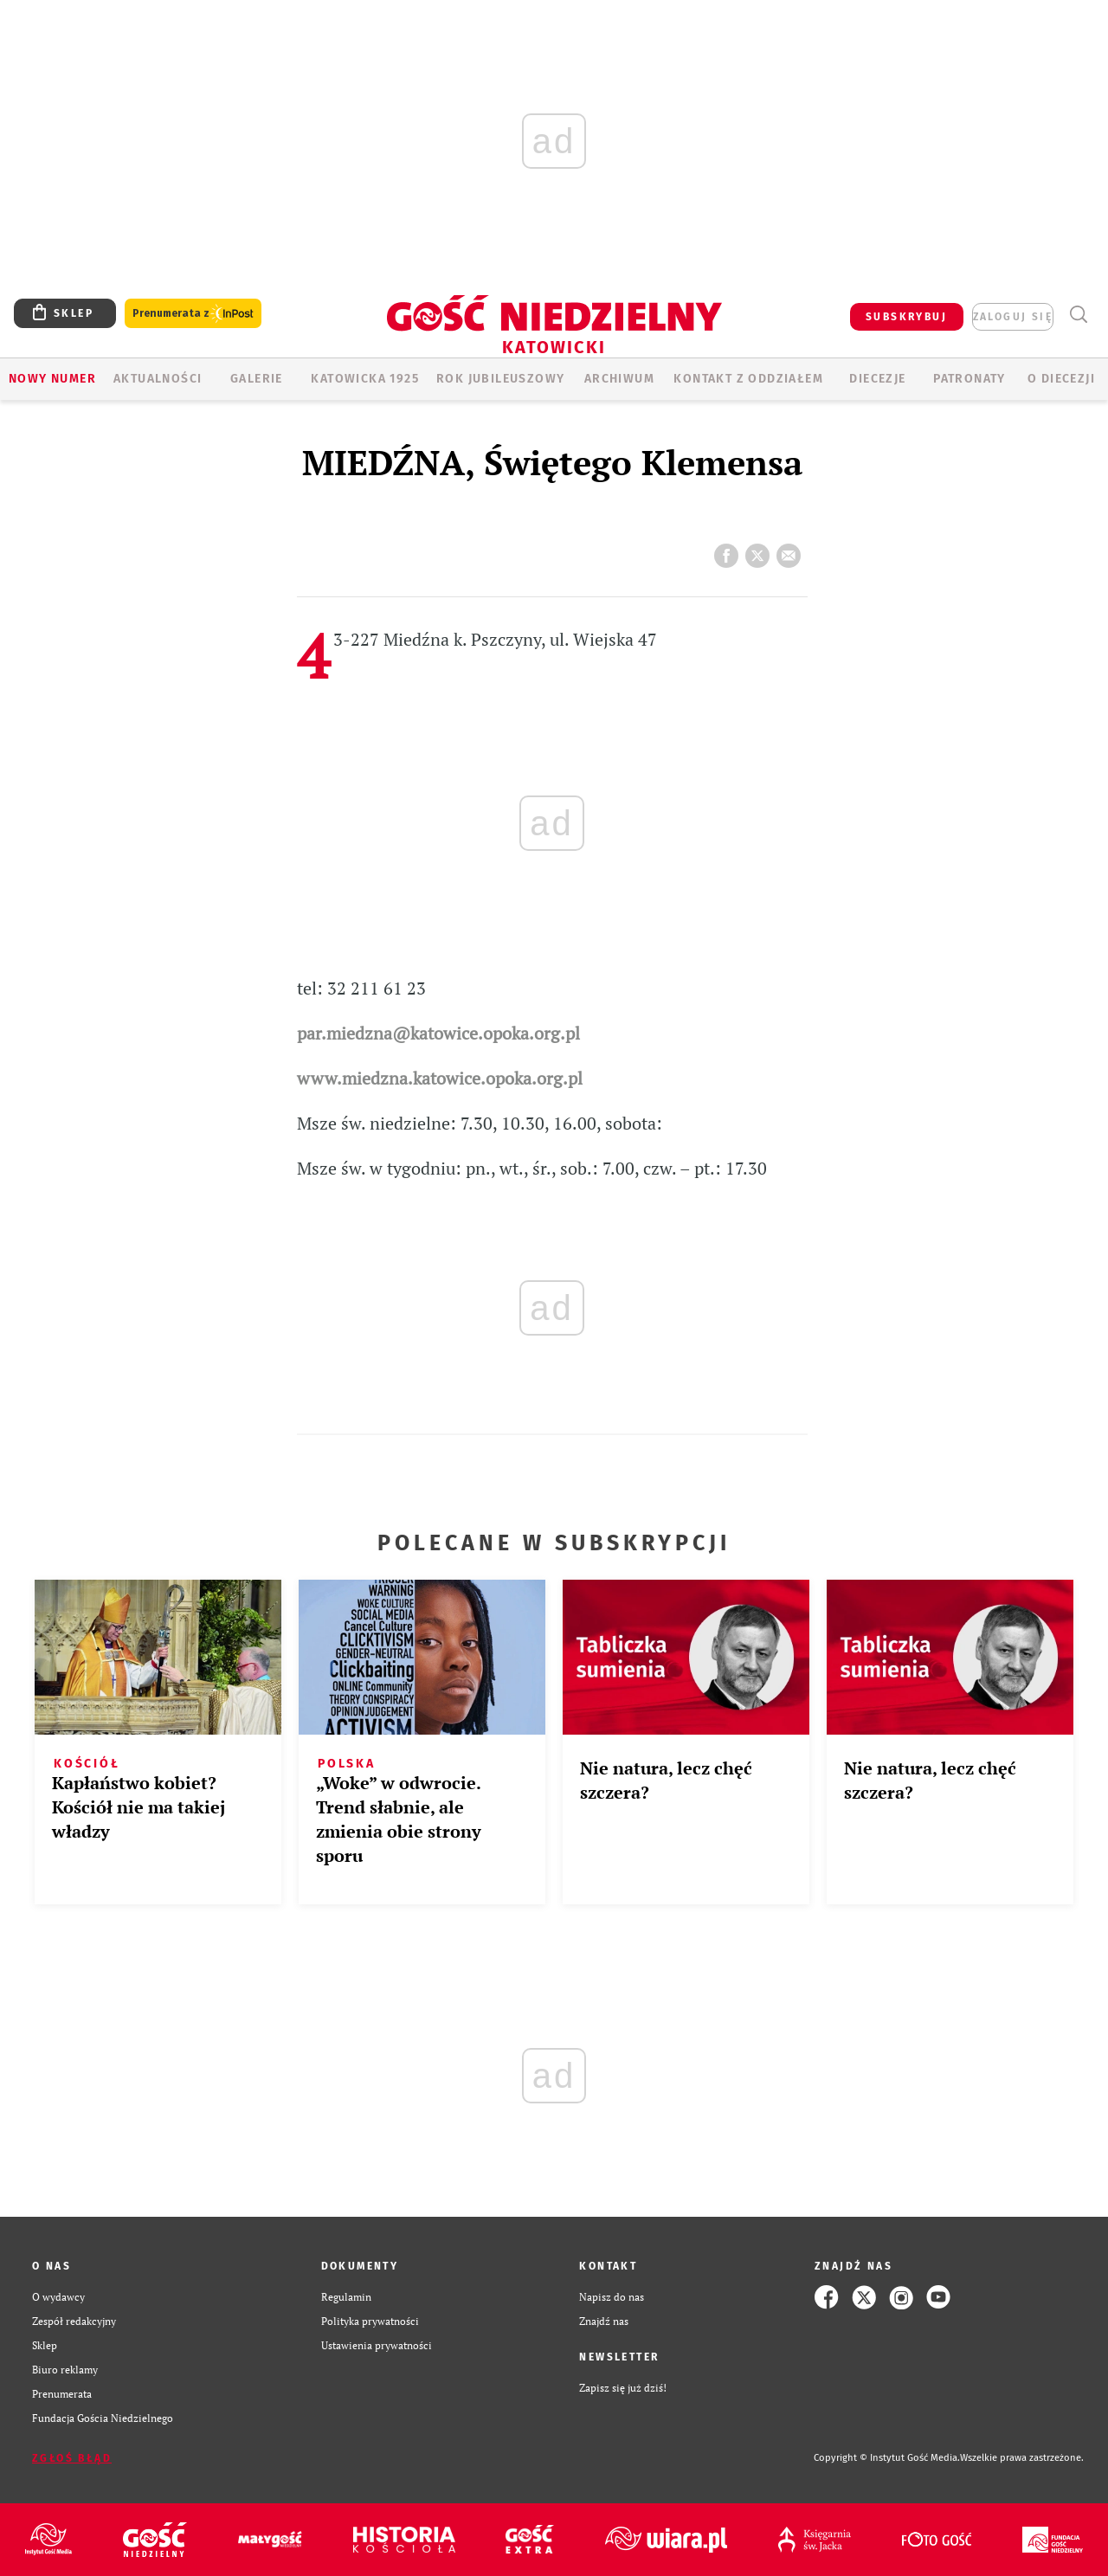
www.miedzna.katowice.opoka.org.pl (440, 1078)
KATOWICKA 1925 (365, 378)
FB (729, 550)
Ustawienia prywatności (376, 2345)
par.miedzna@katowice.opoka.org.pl (438, 1033)
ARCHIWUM (619, 378)
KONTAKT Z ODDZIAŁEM (748, 378)
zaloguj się (1013, 317)
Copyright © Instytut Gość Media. (887, 2457)
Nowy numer (52, 378)
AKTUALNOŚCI (157, 378)
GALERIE (256, 378)
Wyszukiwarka (1078, 315)
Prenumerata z (193, 314)
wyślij (792, 550)
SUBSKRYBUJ (906, 317)
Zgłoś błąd (72, 2458)
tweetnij (760, 550)
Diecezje (877, 378)
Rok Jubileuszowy (500, 378)
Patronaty (969, 378)
